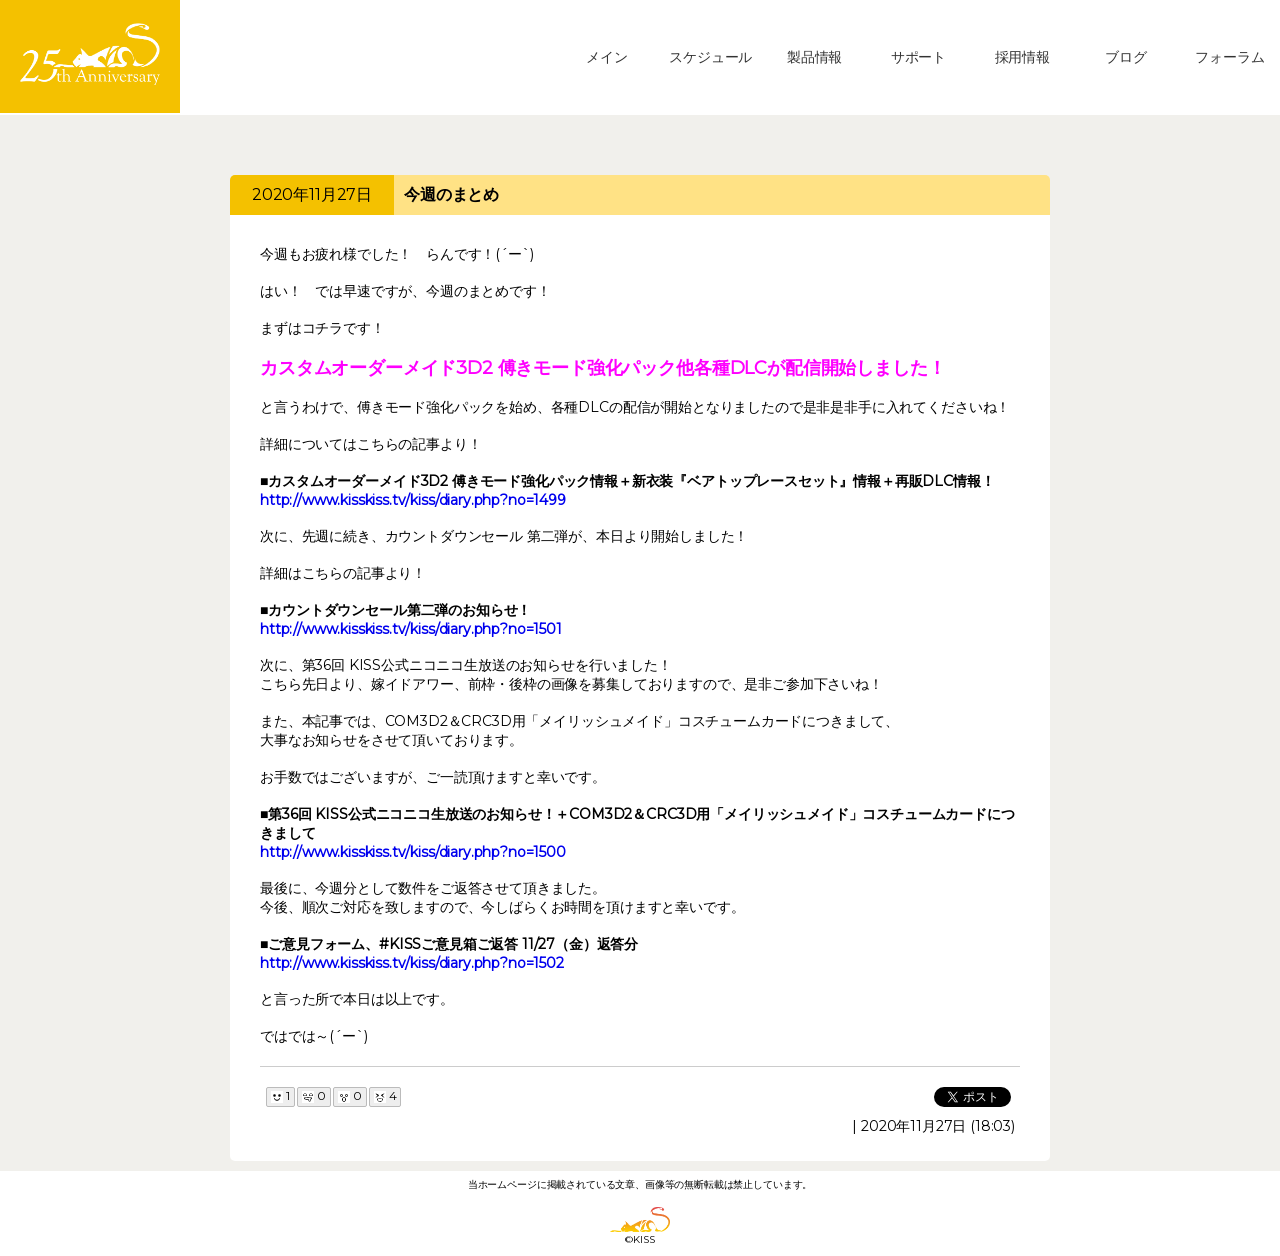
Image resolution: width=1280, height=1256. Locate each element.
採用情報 (1022, 57)
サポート (918, 57)
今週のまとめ (451, 194)
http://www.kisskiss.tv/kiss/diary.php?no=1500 (413, 852)
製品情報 (814, 57)
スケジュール (710, 57)
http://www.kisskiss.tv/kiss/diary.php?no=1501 (411, 629)
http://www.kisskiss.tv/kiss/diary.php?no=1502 (412, 963)
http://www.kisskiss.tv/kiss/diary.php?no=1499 (413, 500)
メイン (607, 57)
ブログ (1126, 57)
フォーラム (1229, 57)
